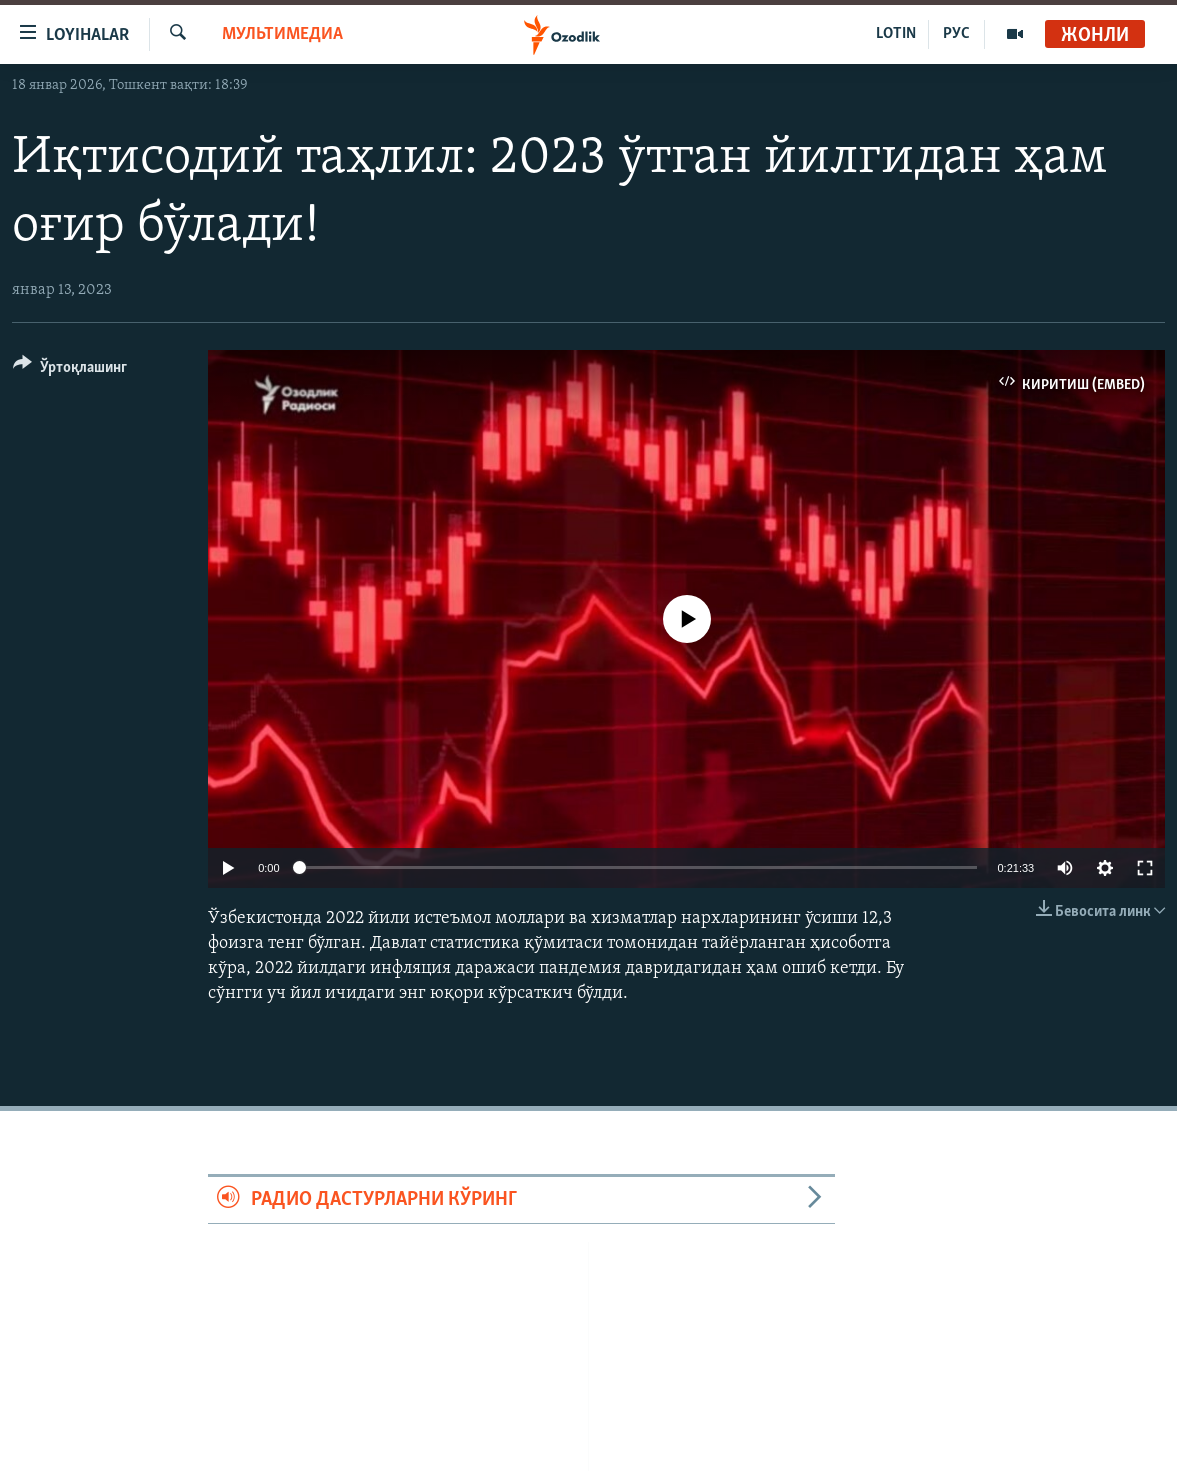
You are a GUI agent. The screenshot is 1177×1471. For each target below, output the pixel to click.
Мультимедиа (282, 34)
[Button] (70, 370)
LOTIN (896, 34)
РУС (956, 34)
